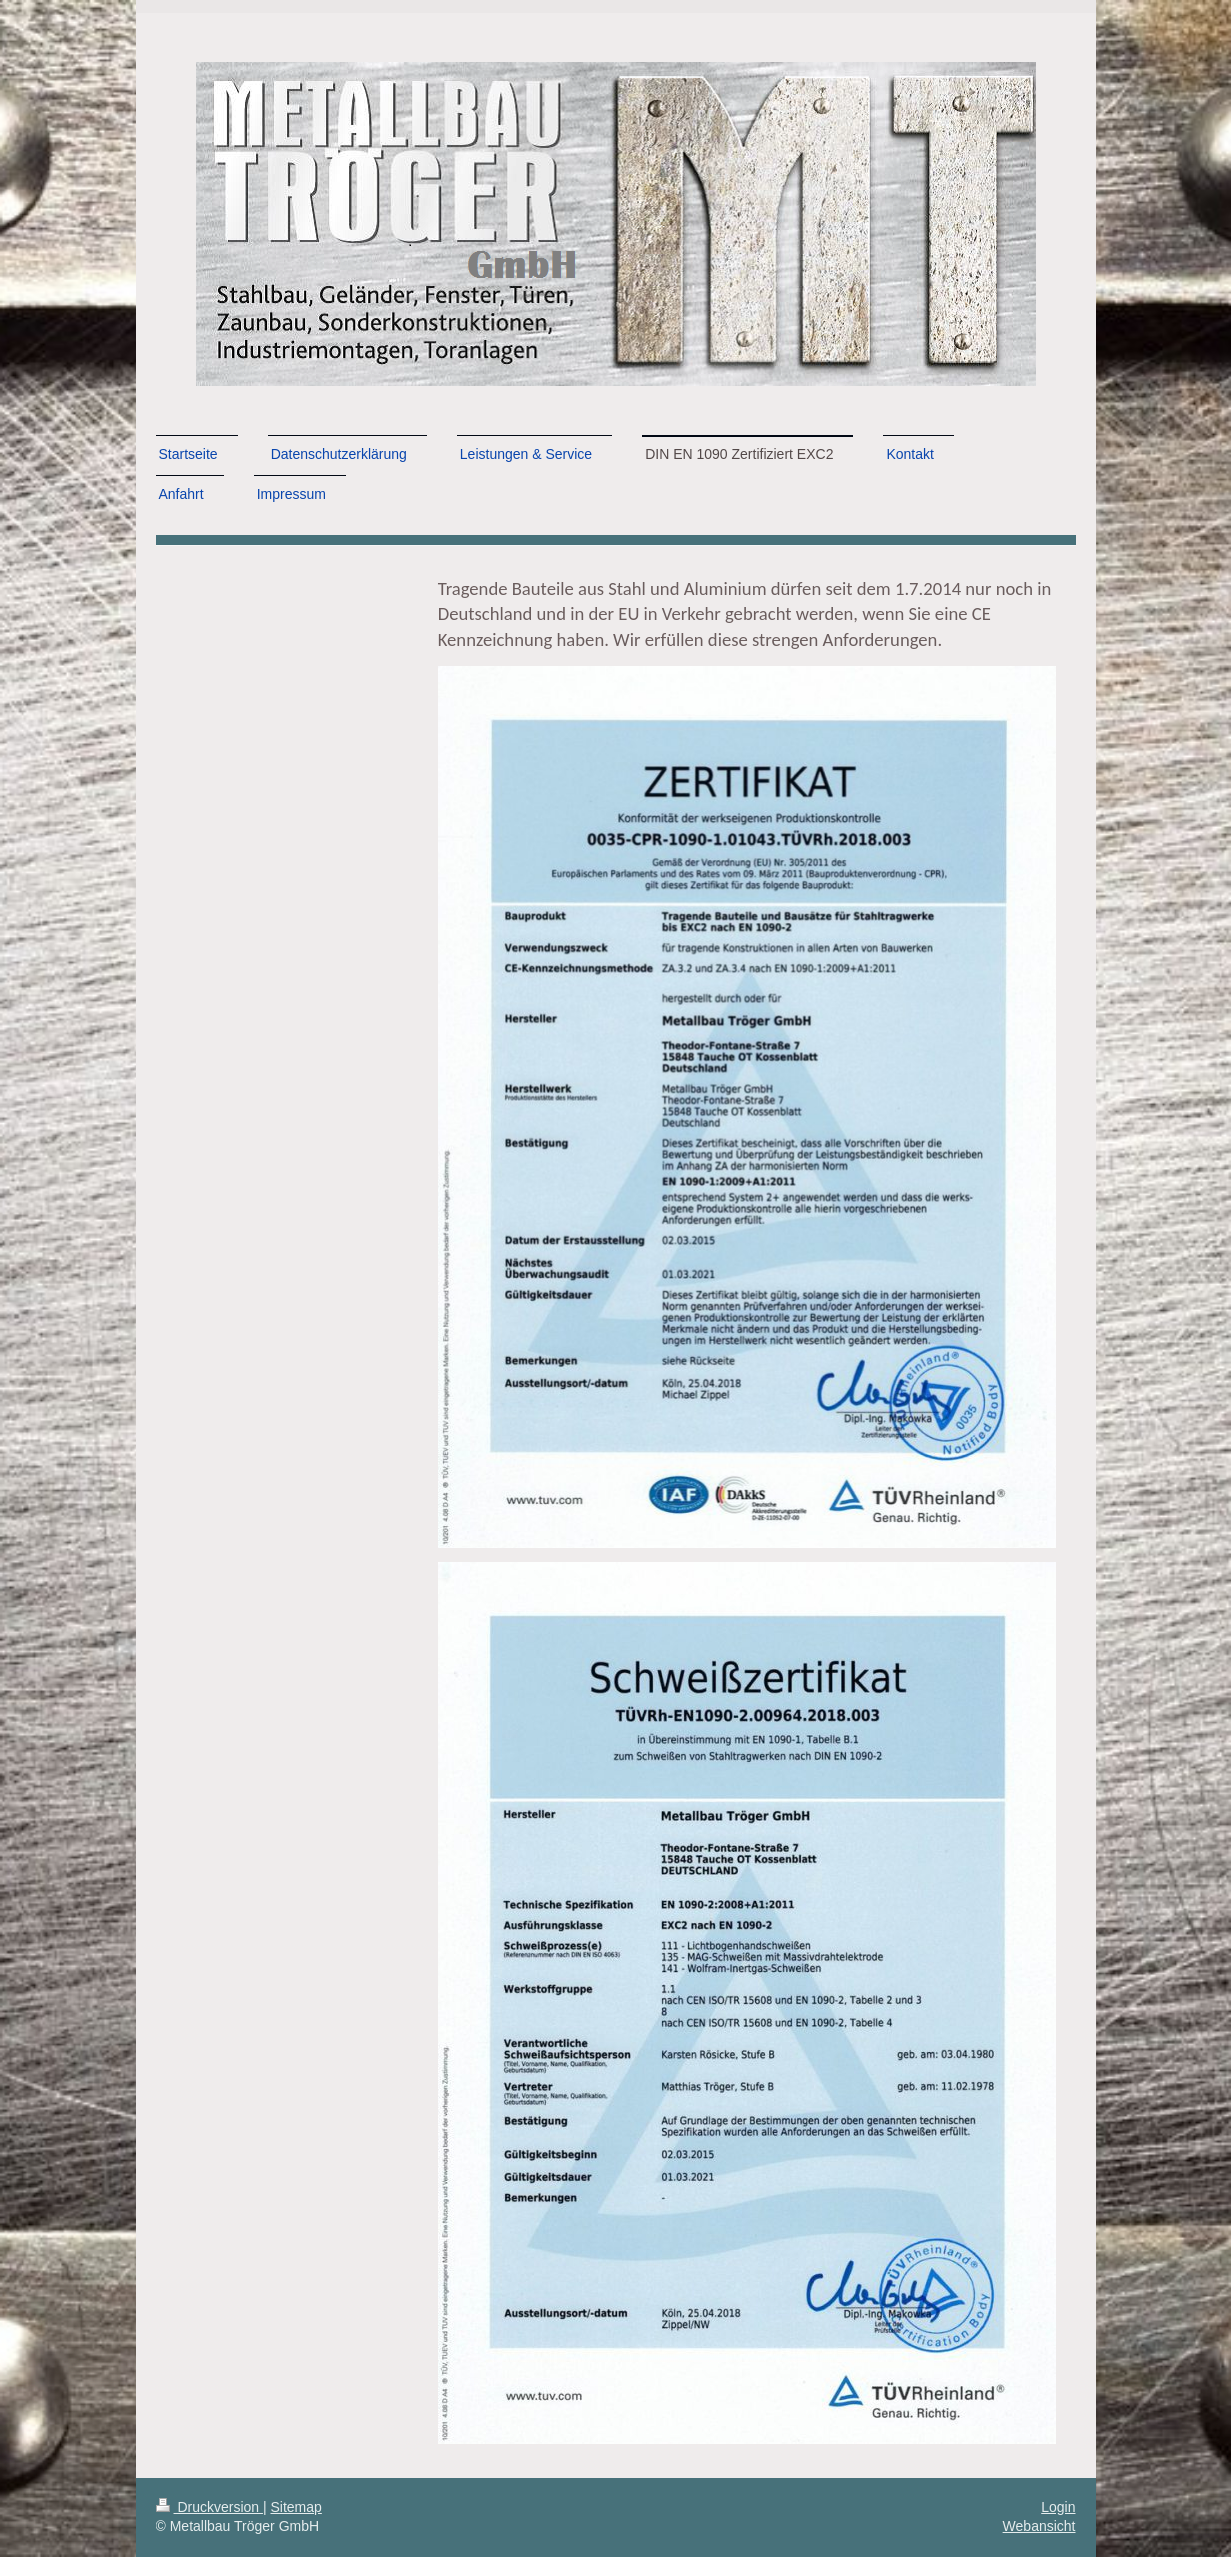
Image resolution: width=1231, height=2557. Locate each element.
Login (1058, 2507)
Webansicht (1039, 2526)
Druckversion (209, 2507)
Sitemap (296, 2507)
